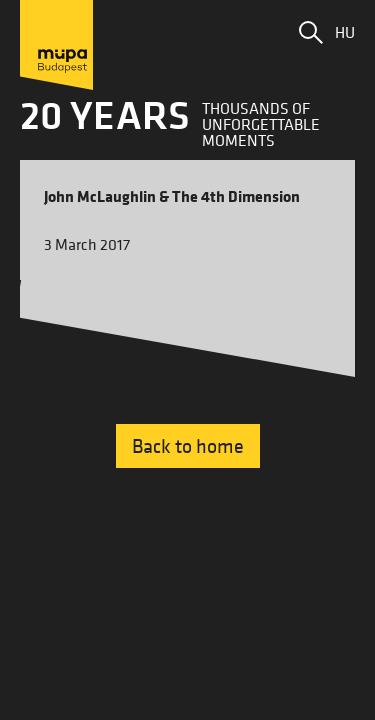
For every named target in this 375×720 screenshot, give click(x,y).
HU (345, 32)
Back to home (188, 446)
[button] (311, 32)
